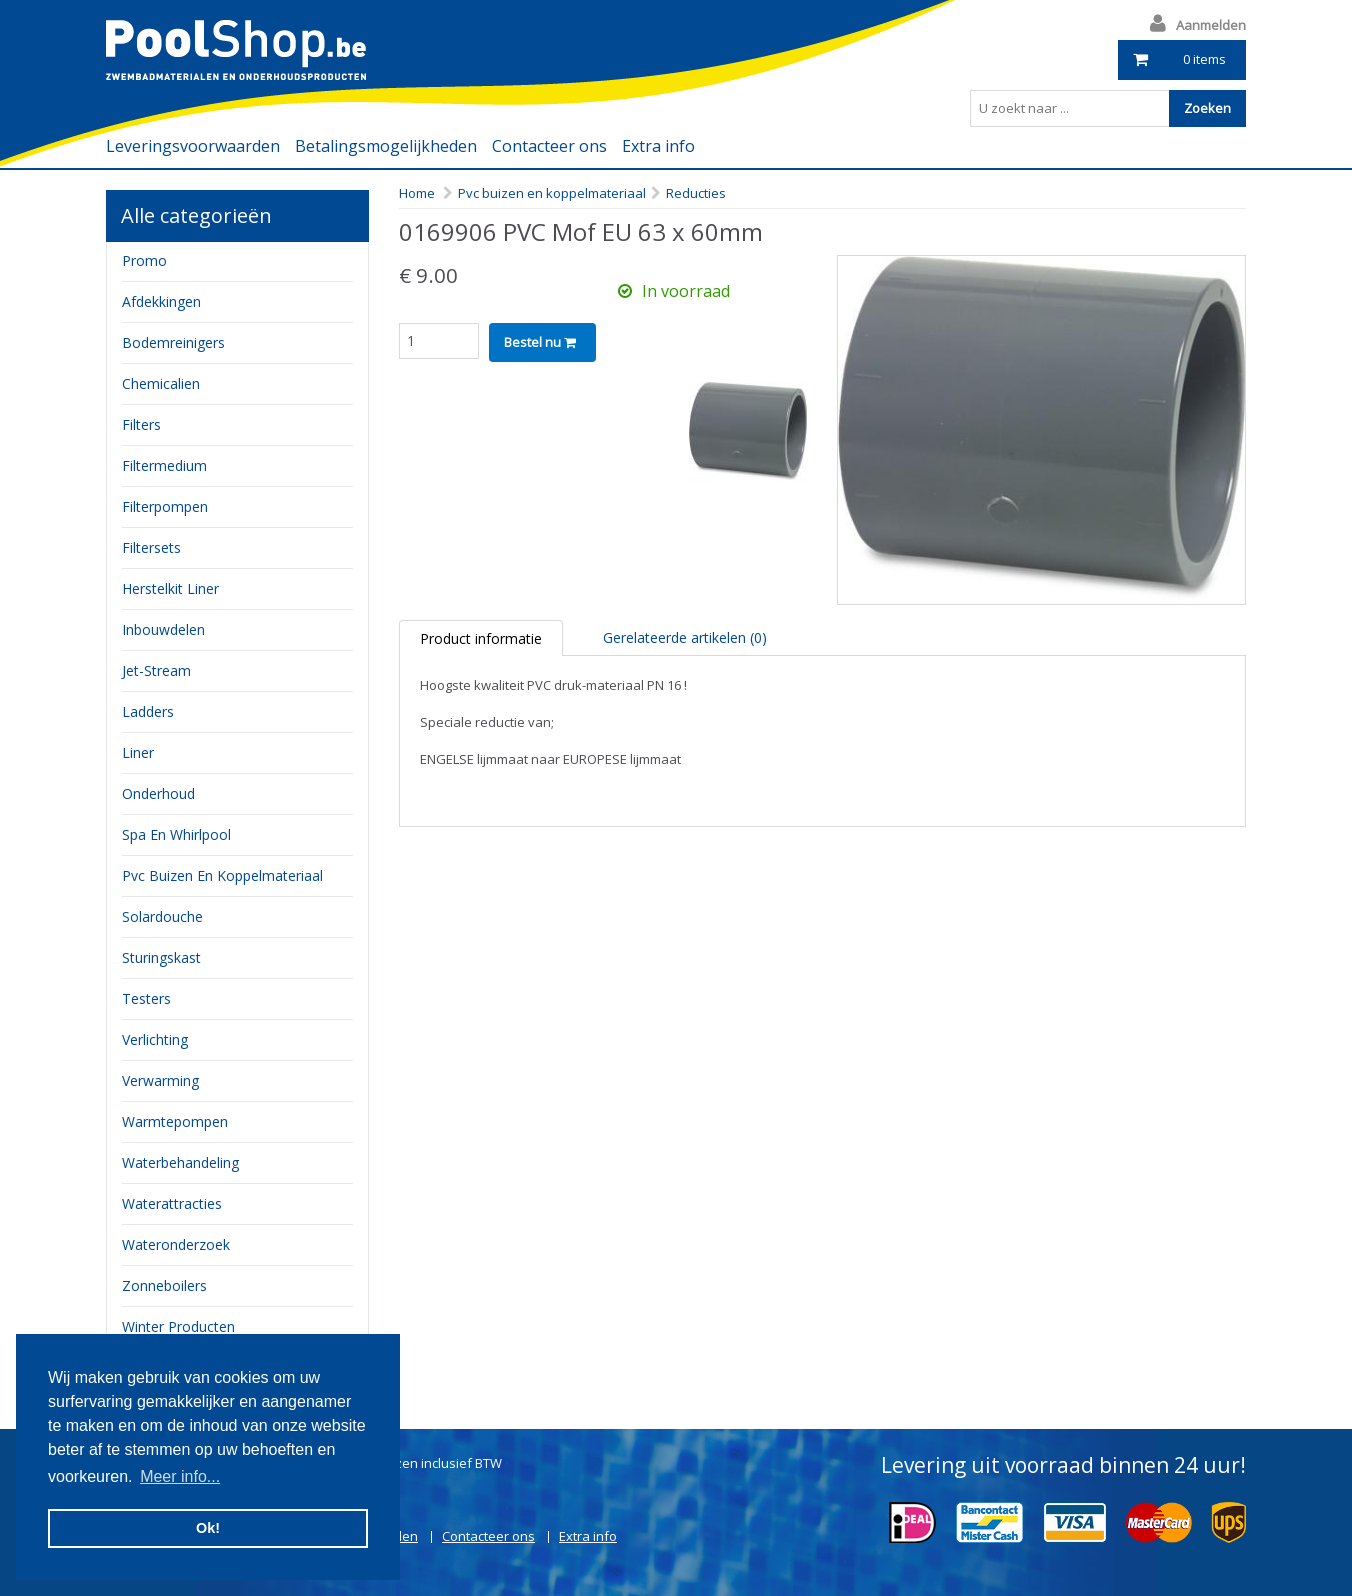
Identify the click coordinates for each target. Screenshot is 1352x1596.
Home (417, 193)
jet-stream (156, 670)
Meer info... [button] (180, 1476)
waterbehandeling (180, 1162)
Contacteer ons (549, 146)
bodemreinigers (173, 342)
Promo (144, 260)
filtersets (151, 547)
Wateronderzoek (176, 1244)
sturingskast (161, 957)
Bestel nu (540, 342)
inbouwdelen (163, 629)
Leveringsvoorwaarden (193, 146)
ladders (148, 711)
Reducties (696, 193)
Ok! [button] (208, 1528)
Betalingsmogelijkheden (386, 146)
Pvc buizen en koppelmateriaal (552, 193)
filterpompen (165, 506)
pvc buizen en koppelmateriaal (222, 875)
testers (146, 998)
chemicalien (161, 383)
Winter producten (178, 1326)
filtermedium (164, 465)
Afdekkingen (161, 301)
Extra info (658, 146)
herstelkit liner (170, 588)
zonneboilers (164, 1285)
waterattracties (172, 1203)
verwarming (160, 1080)
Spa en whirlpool (176, 834)
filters (141, 424)
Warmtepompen (175, 1121)
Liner (138, 752)
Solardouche (162, 916)
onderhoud (158, 793)
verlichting (155, 1039)
